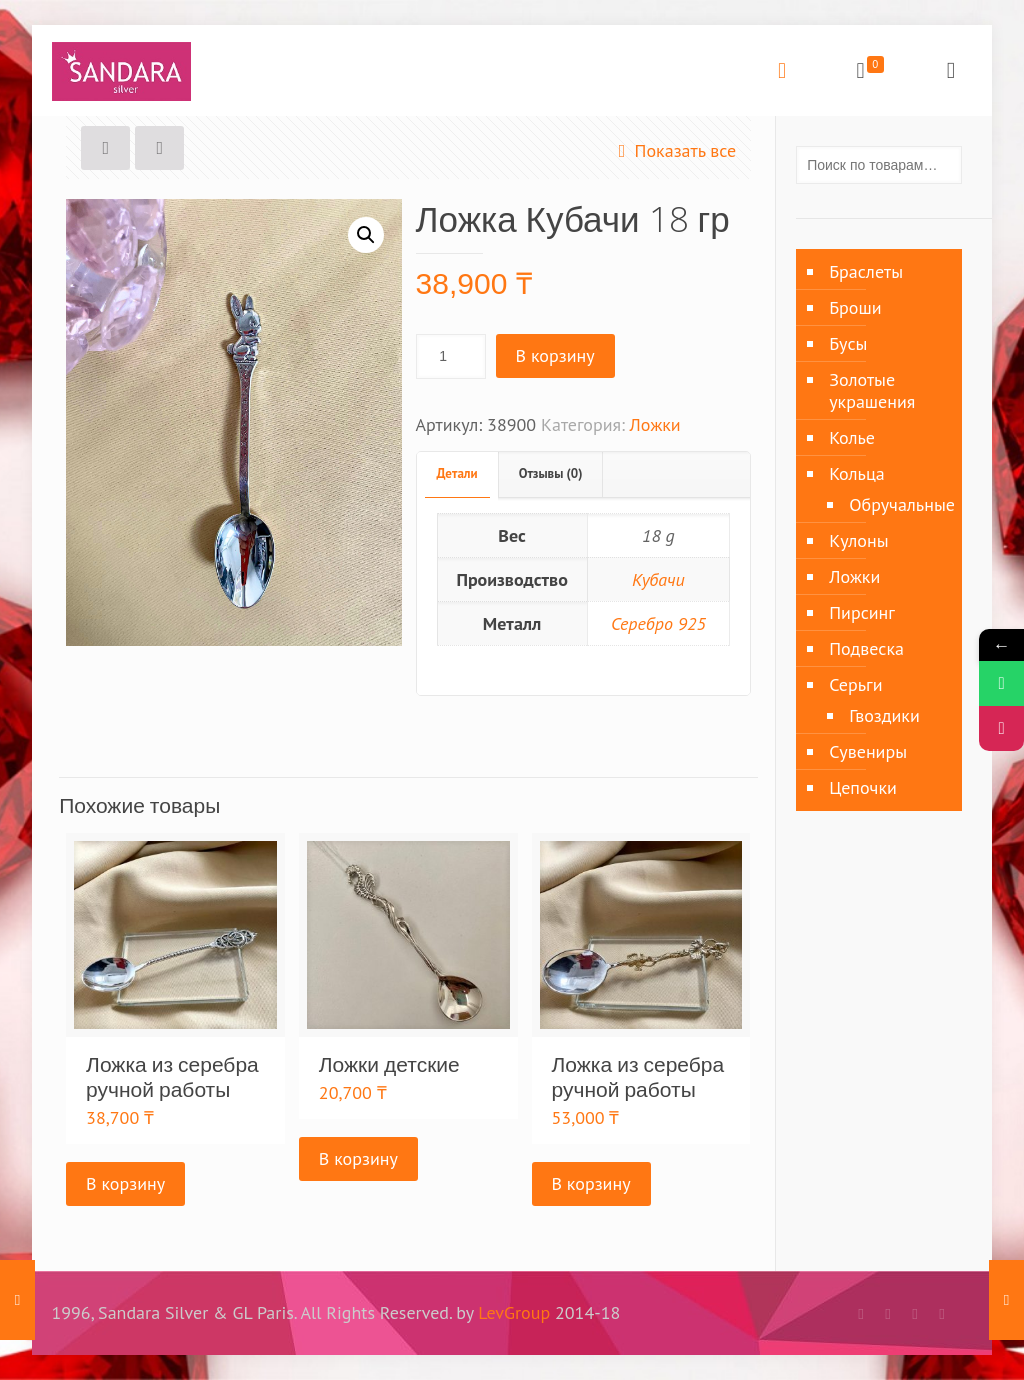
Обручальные (895, 504)
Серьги (855, 684)
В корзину (555, 355)
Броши (855, 307)
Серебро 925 (658, 623)
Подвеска (866, 648)
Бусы (848, 343)
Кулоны (858, 540)
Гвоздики (884, 715)
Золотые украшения (872, 390)
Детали (457, 473)
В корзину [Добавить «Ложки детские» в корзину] (358, 1158)
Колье (852, 437)
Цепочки (863, 787)
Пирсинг (862, 612)
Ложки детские (389, 1064)
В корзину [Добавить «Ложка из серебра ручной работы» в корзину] (125, 1183)
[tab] (458, 474)
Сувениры (868, 751)
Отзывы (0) (551, 473)
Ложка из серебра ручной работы (172, 1076)
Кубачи (658, 579)
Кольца (857, 473)
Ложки (655, 424)
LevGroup (514, 1312)
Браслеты (866, 271)
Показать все (672, 150)
